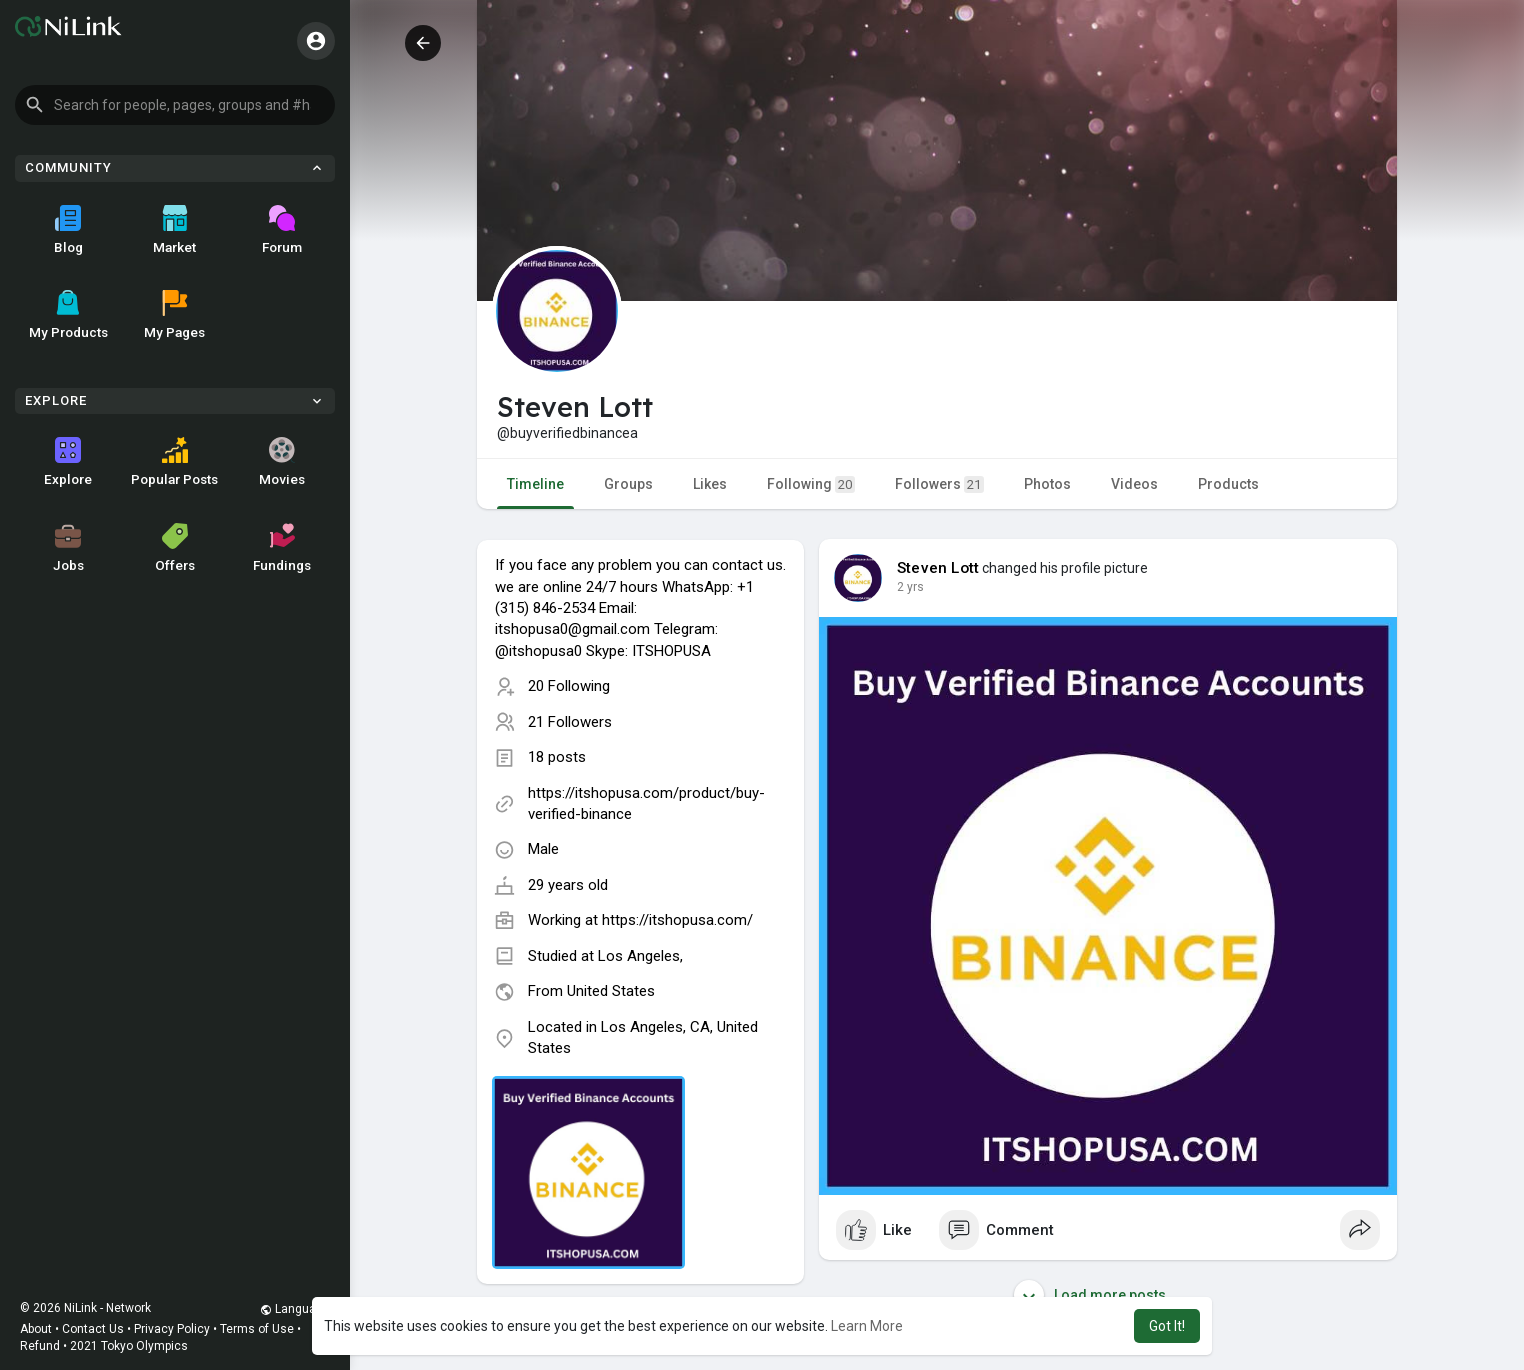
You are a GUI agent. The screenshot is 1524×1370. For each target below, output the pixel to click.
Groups (628, 484)
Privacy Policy (172, 1329)
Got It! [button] (1167, 1326)
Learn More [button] (867, 1326)
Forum (282, 230)
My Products (68, 315)
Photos (1047, 484)
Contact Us (93, 1329)
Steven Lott (938, 568)
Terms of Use (257, 1329)
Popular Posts (174, 462)
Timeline (535, 484)
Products (1228, 484)
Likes (710, 484)
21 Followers (570, 722)
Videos (1134, 484)
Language (295, 1309)
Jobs (68, 548)
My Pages (174, 315)
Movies (282, 462)
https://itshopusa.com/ (677, 920)
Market (174, 230)
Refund (40, 1346)
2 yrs (910, 587)
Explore (68, 462)
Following (811, 484)
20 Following (569, 686)
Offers (175, 548)
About (36, 1329)
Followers (939, 484)
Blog (68, 230)
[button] (175, 105)
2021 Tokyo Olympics (129, 1346)
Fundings (282, 548)
